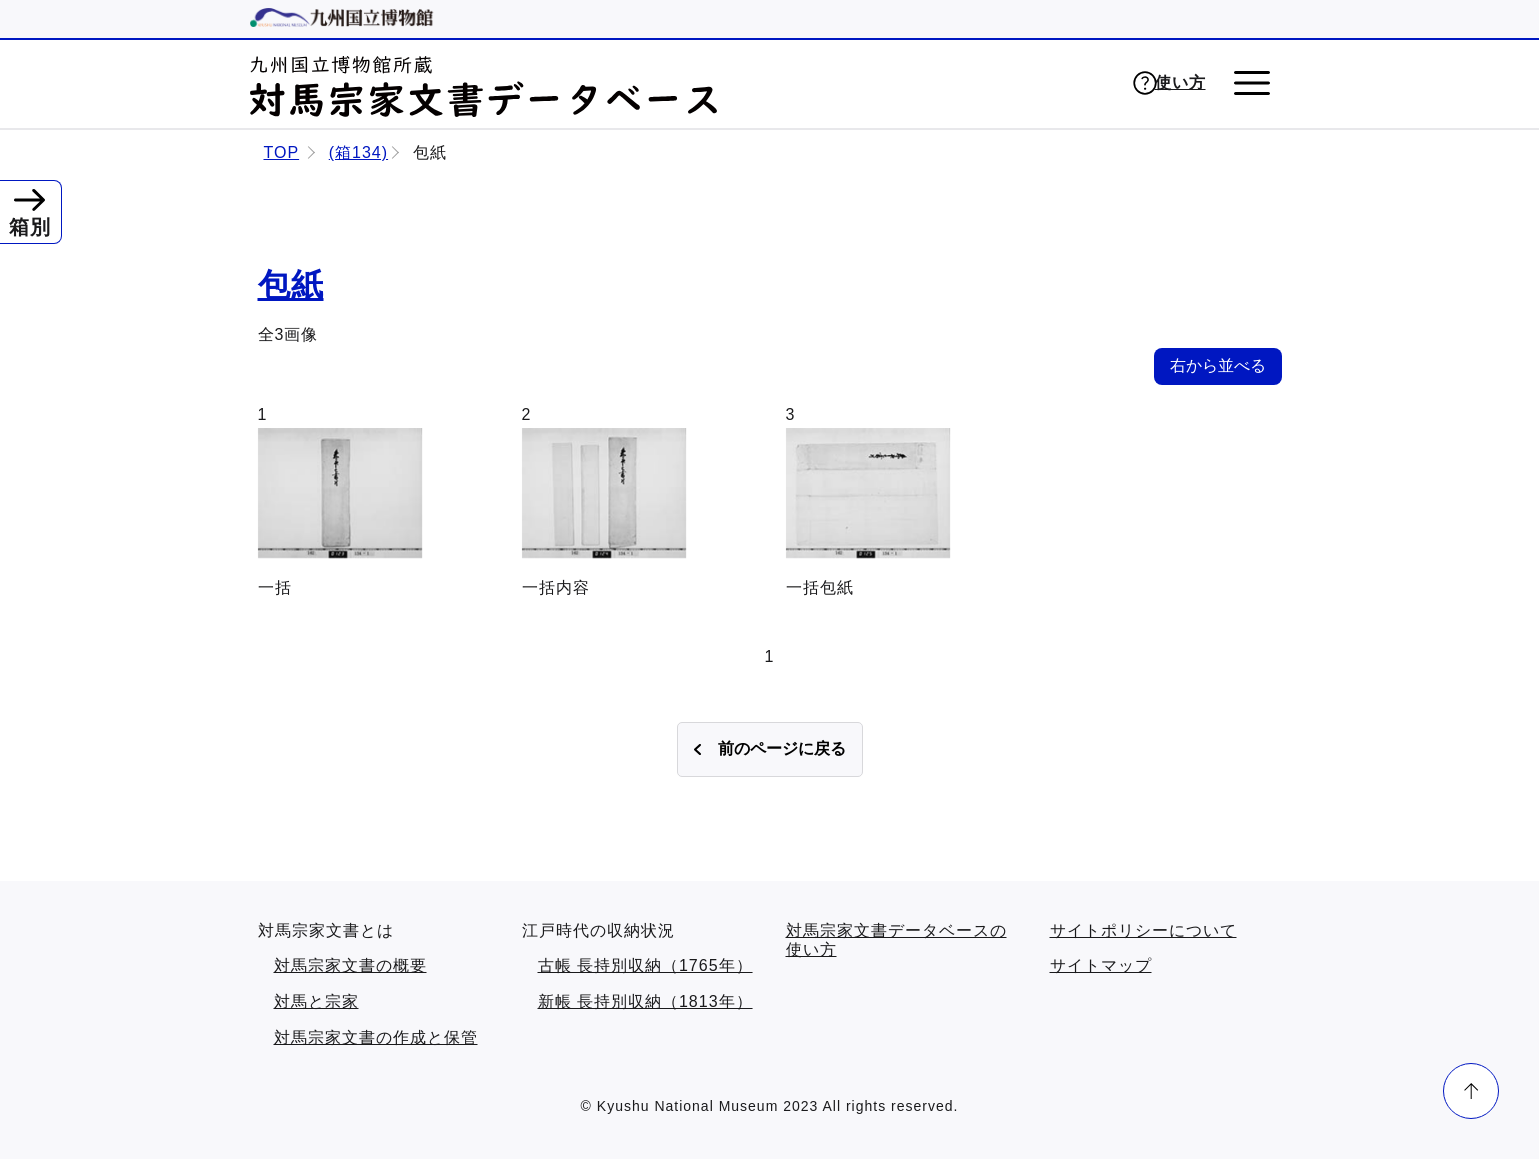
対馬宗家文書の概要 (350, 965)
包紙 (291, 285)
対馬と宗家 (316, 1001)
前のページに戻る (782, 748)
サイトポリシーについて (1143, 930)
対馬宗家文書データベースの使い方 (896, 940)
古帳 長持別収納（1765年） (645, 965)
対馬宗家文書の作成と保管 (376, 1037)
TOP (282, 152)
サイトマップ (1101, 965)
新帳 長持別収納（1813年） (645, 1001)
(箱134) (358, 152)
